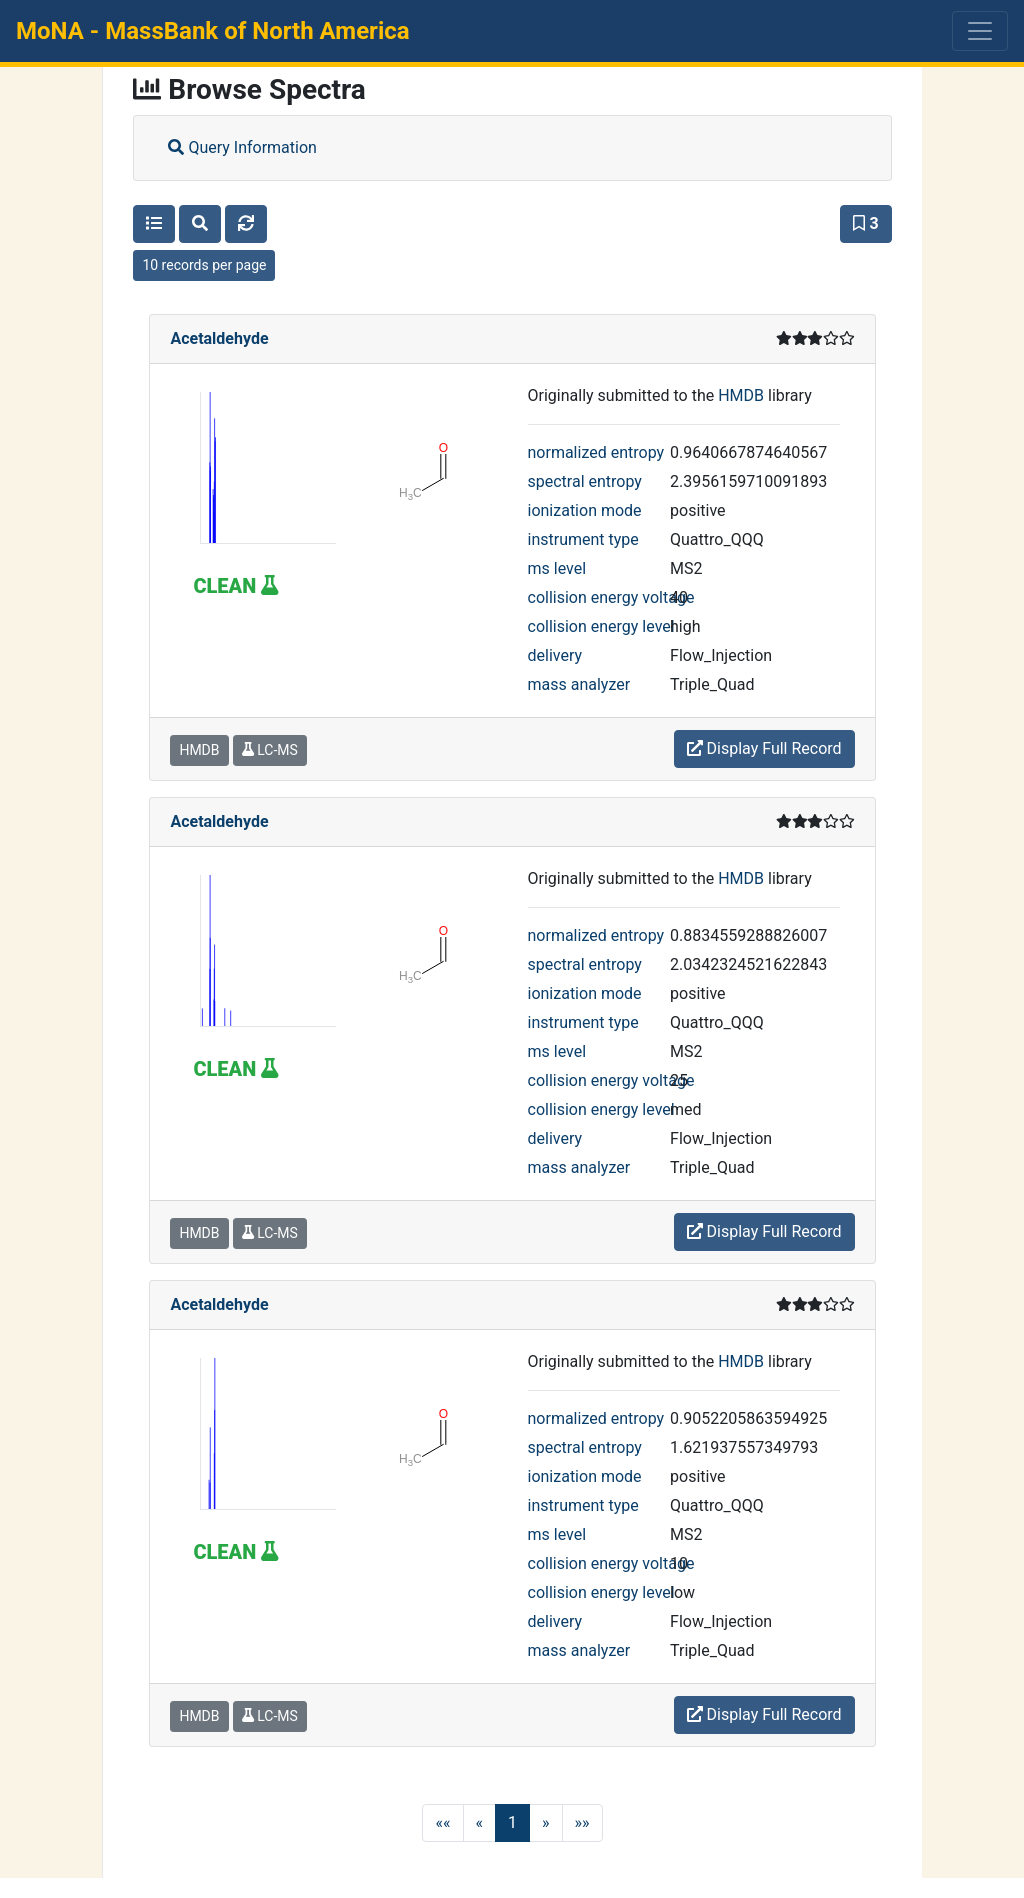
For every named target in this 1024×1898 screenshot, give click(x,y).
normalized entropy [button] (596, 452)
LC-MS (270, 750)
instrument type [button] (583, 539)
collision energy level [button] (601, 626)
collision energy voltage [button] (611, 597)
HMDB (741, 395)
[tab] (512, 148)
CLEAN (235, 586)
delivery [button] (555, 655)
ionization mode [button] (585, 510)
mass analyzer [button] (579, 684)
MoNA (213, 31)
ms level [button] (557, 568)
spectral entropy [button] (585, 481)
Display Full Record (764, 748)
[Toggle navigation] (980, 31)
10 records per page (204, 265)
